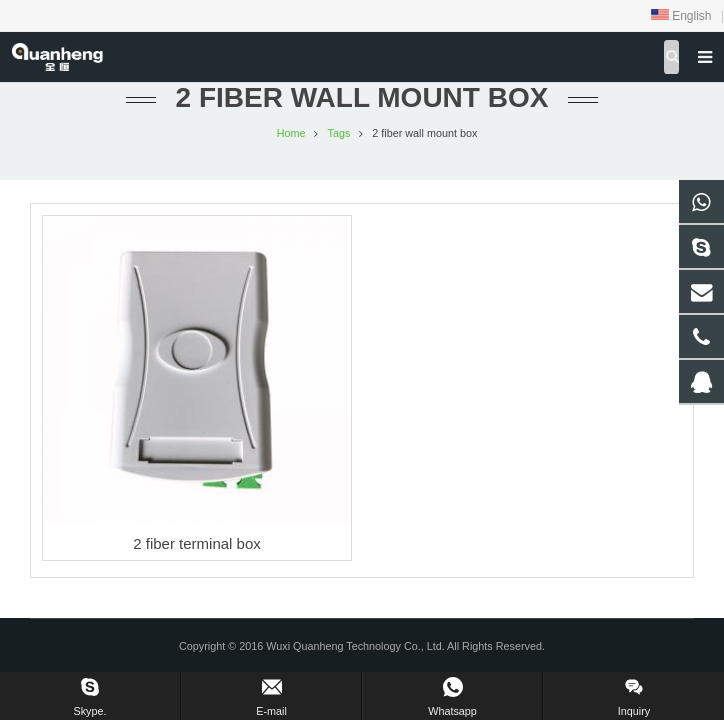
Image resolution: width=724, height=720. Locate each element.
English (681, 16)
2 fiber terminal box (197, 543)
